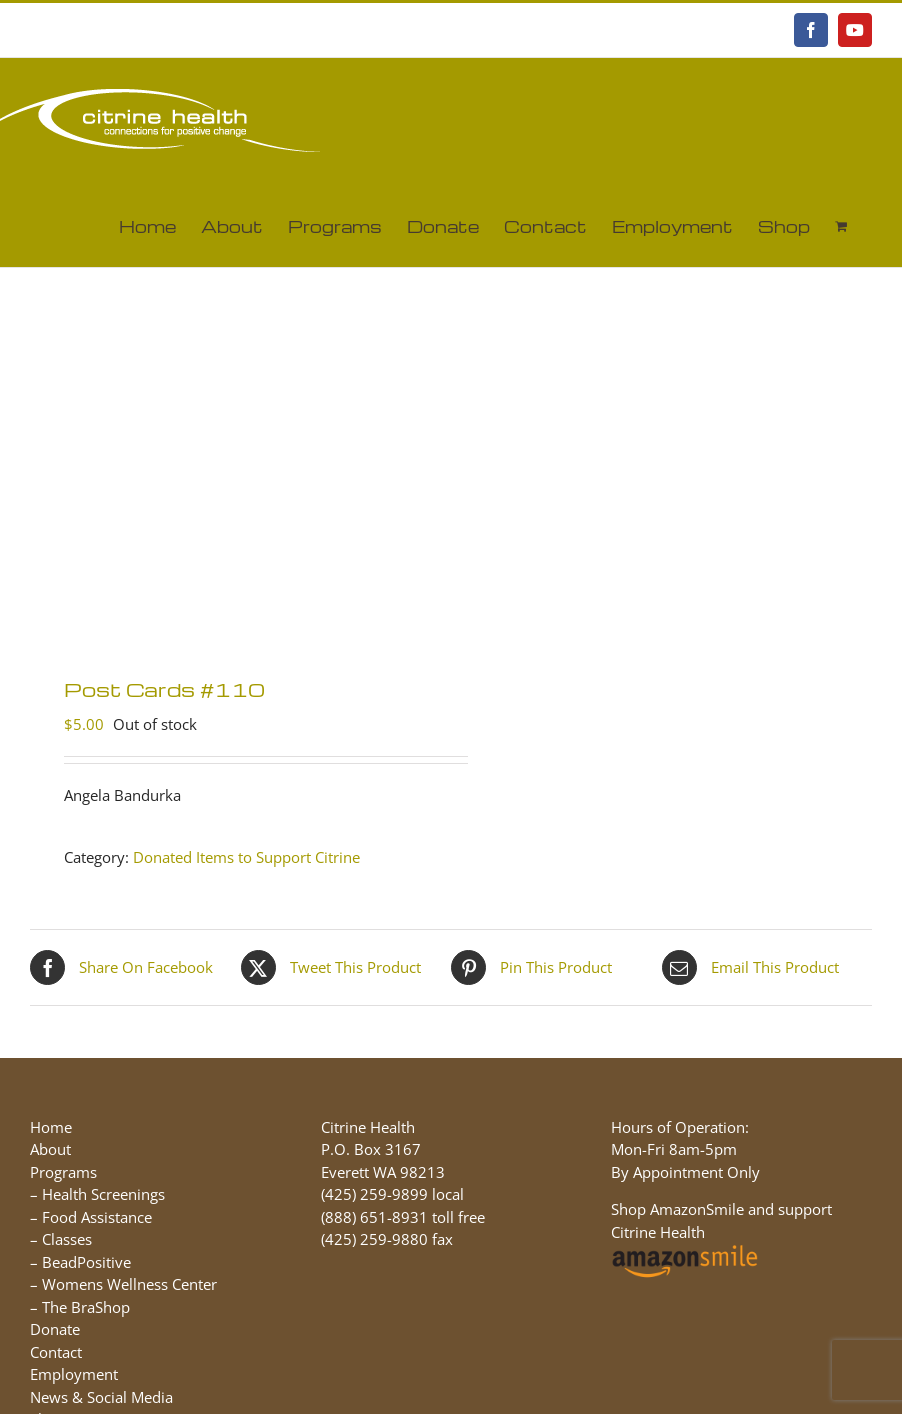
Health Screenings (103, 1194)
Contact (56, 1352)
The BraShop (86, 1307)
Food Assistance (97, 1217)
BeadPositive (86, 1262)
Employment (74, 1374)
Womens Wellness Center (129, 1284)
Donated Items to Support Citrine (246, 857)
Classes (67, 1239)
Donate (55, 1329)
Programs (63, 1172)
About (50, 1149)
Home (51, 1127)
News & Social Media (101, 1397)
